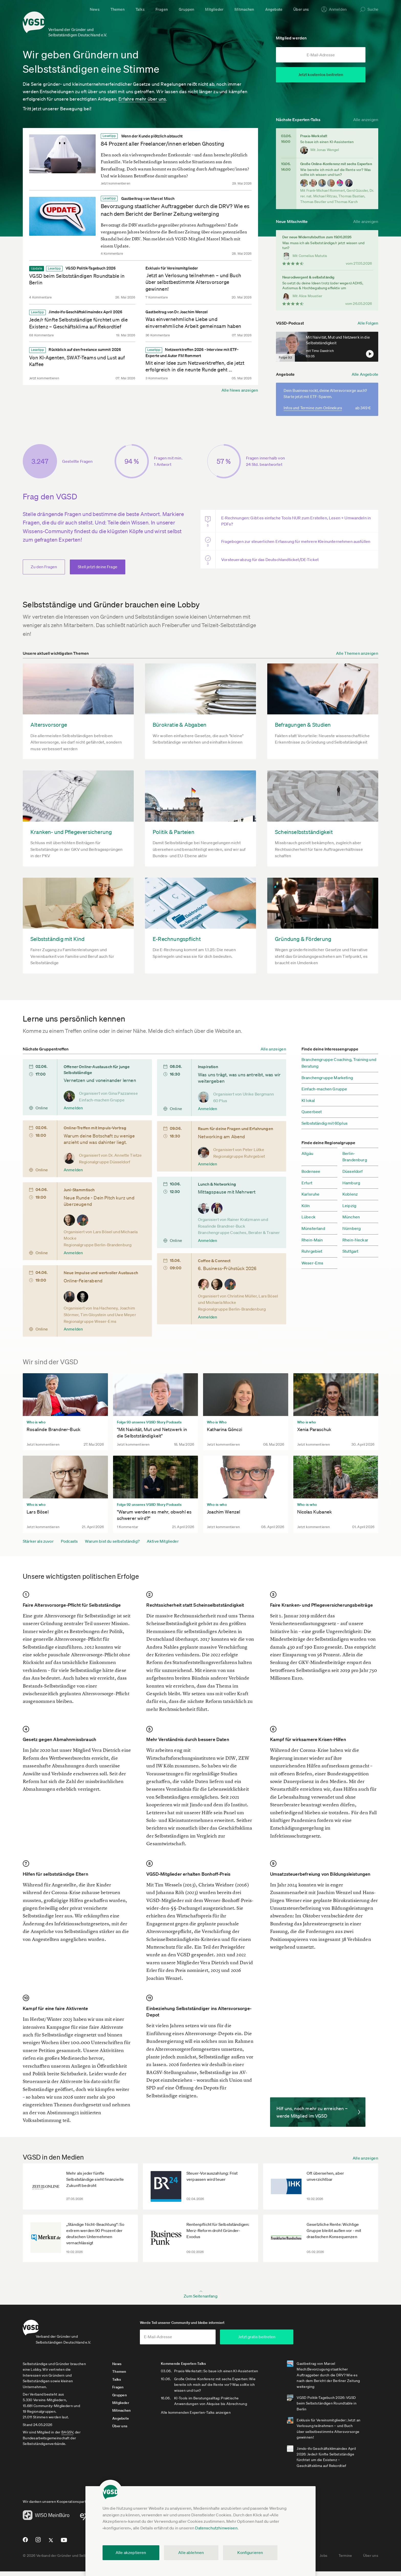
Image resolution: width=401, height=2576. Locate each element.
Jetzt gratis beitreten (296, 2341)
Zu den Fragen (44, 566)
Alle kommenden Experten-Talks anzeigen (208, 2423)
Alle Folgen (368, 319)
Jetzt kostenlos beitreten (320, 74)
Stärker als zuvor (38, 1540)
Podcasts (69, 1540)
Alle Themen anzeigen (357, 652)
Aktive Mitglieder (163, 1540)
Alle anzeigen (365, 115)
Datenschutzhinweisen (216, 2527)
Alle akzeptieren (131, 2552)
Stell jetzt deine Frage (97, 566)
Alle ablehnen (191, 2552)
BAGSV (67, 2437)
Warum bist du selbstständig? (112, 1540)
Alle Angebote (365, 373)
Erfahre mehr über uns (142, 95)
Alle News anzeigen (239, 386)
